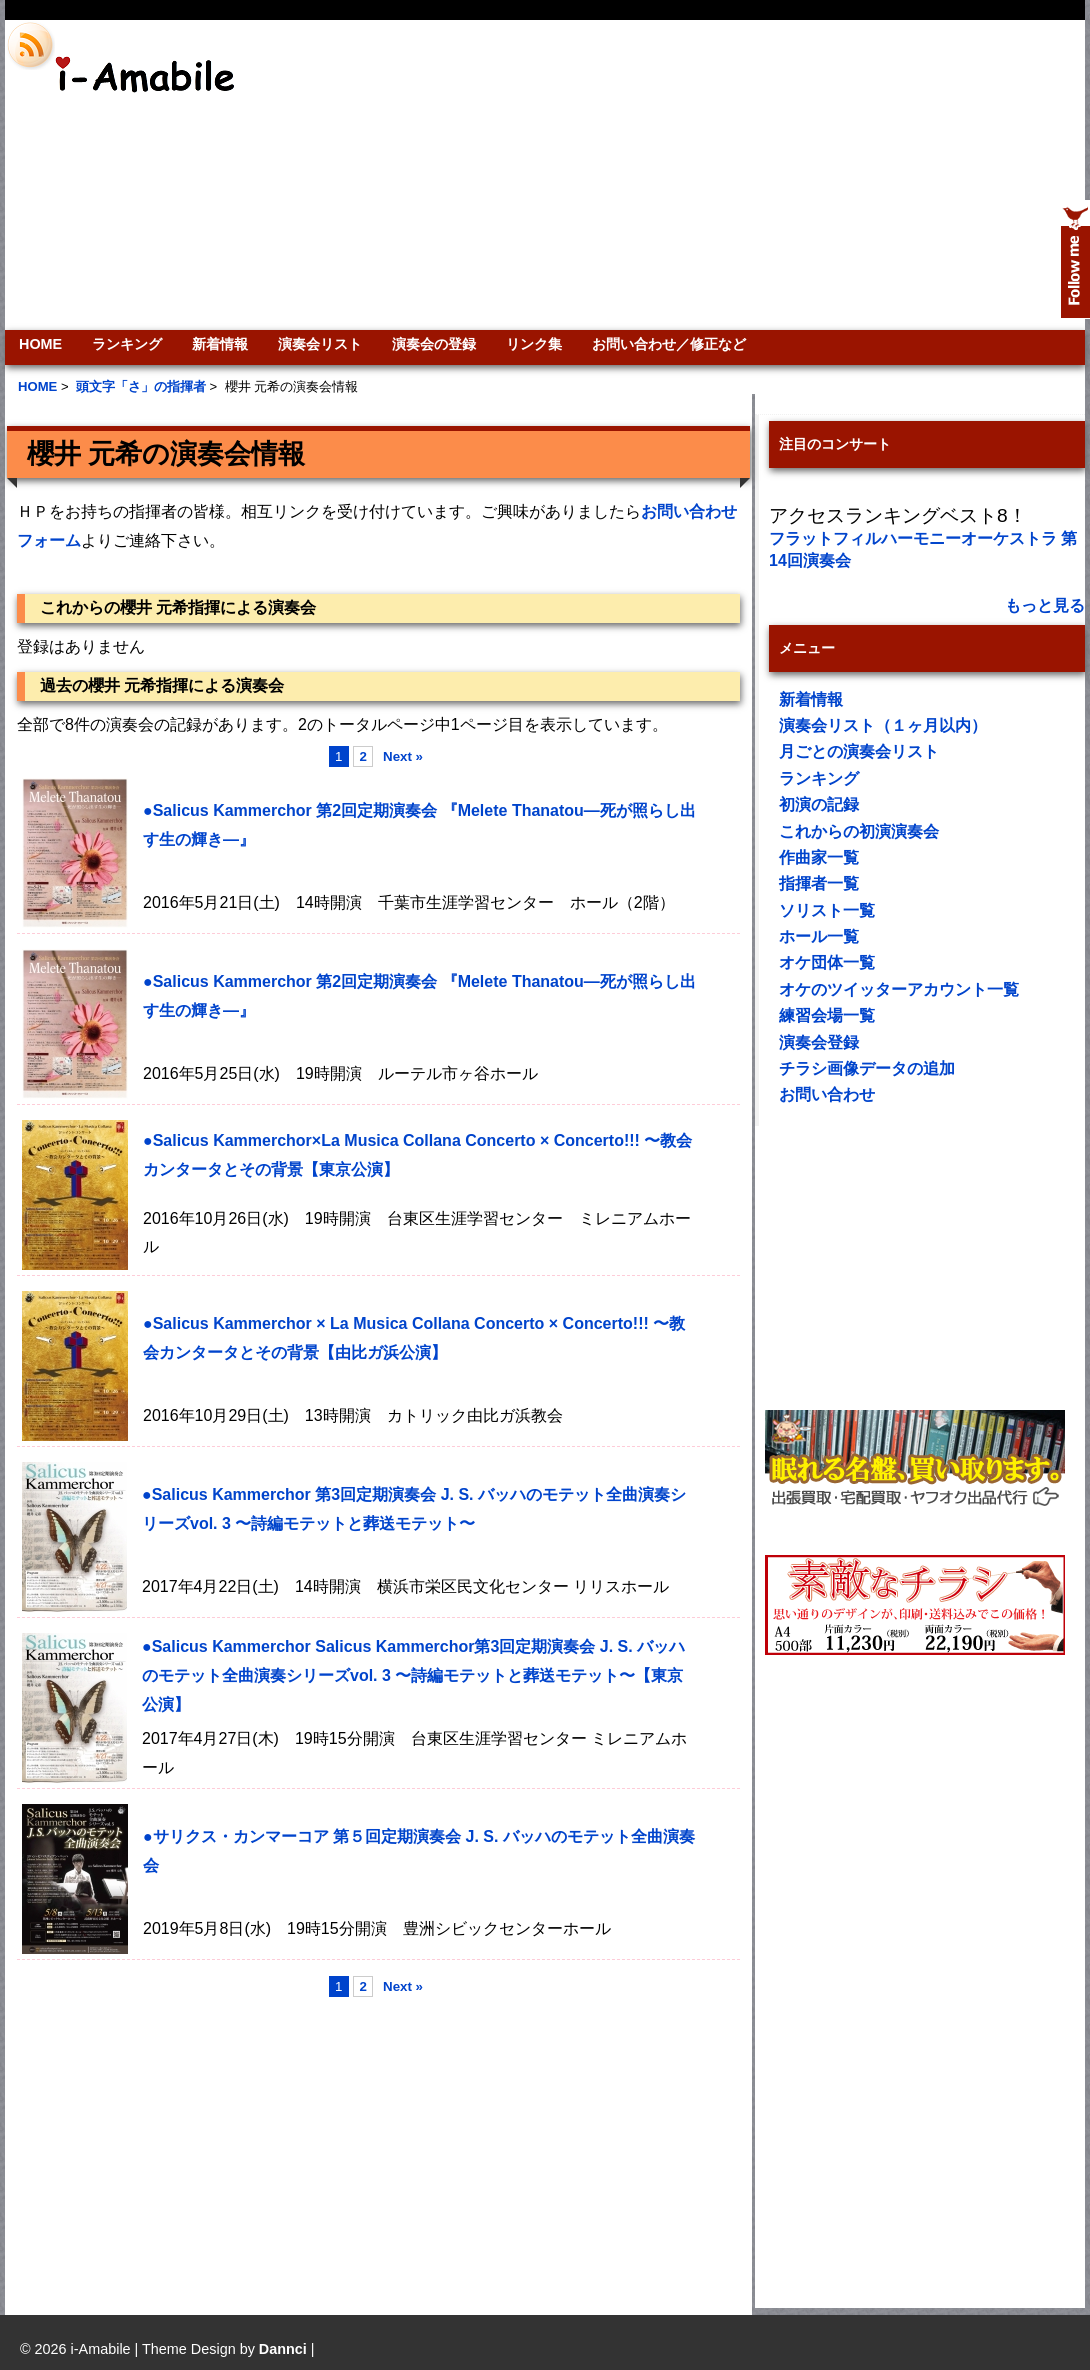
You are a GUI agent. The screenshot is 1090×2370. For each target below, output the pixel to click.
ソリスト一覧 (827, 910)
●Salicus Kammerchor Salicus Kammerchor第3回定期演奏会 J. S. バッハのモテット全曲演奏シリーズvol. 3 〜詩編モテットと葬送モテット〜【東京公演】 (413, 1675)
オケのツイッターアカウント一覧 (899, 989)
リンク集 (534, 344)
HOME (40, 344)
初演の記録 (819, 804)
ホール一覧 (819, 936)
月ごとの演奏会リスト (859, 751)
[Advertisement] (818, 175)
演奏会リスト (320, 344)
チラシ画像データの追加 (867, 1068)
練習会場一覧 (827, 1015)
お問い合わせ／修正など (669, 344)
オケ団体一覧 (827, 962)
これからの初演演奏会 (859, 831)
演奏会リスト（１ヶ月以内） (883, 725)
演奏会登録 (819, 1042)
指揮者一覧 (819, 883)
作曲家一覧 (819, 857)
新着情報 (220, 344)
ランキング (127, 344)
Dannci (283, 2349)
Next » (403, 756)
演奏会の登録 (434, 344)
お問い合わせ (827, 1094)
